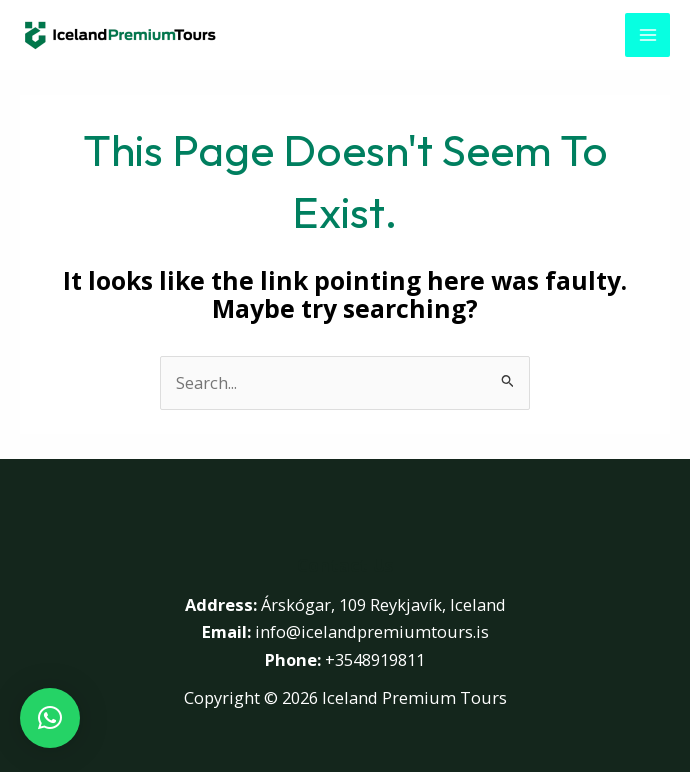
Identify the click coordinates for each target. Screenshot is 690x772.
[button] (50, 718)
